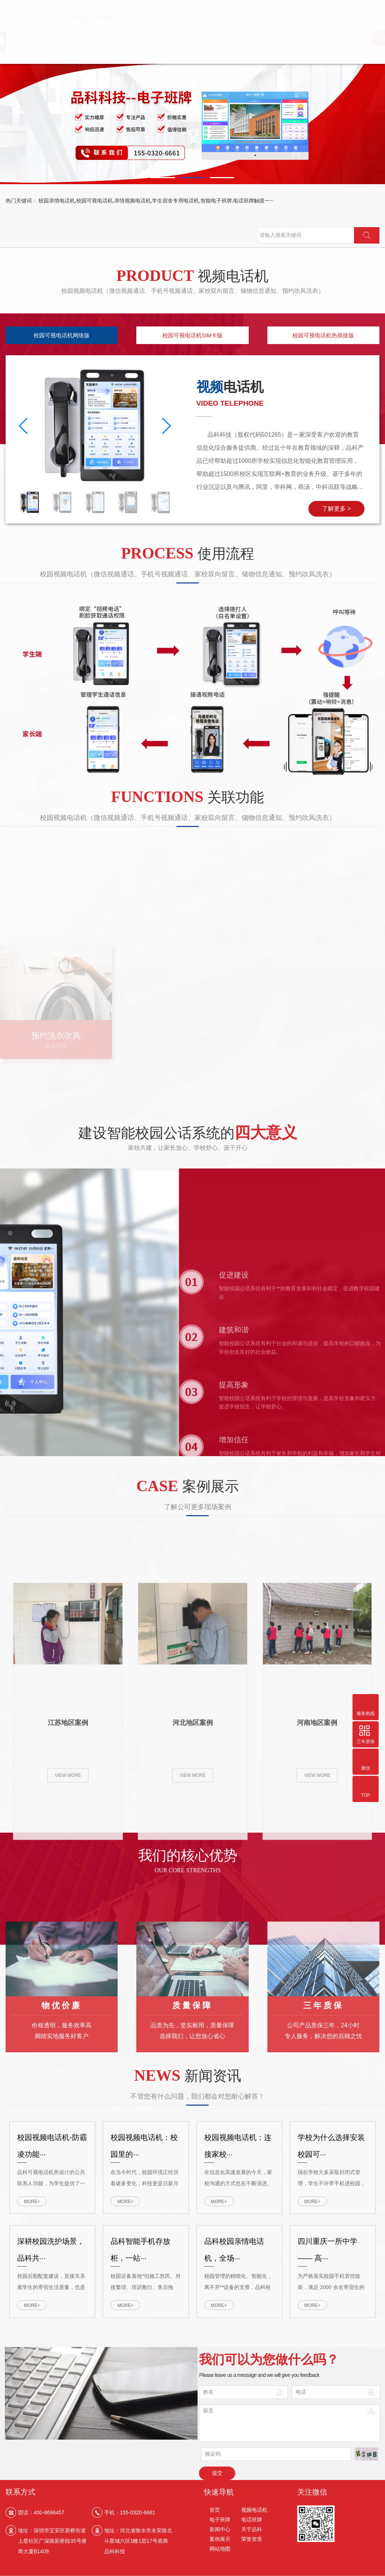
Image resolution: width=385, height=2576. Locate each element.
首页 (214, 2513)
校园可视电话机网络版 (62, 335)
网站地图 (219, 2552)
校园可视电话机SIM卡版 (192, 335)
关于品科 (251, 2532)
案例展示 (219, 2542)
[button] (163, 177)
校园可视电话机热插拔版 (323, 335)
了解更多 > (336, 508)
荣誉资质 (251, 2542)
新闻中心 (219, 2532)
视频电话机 (254, 2513)
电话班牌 (251, 2523)
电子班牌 (219, 2523)
